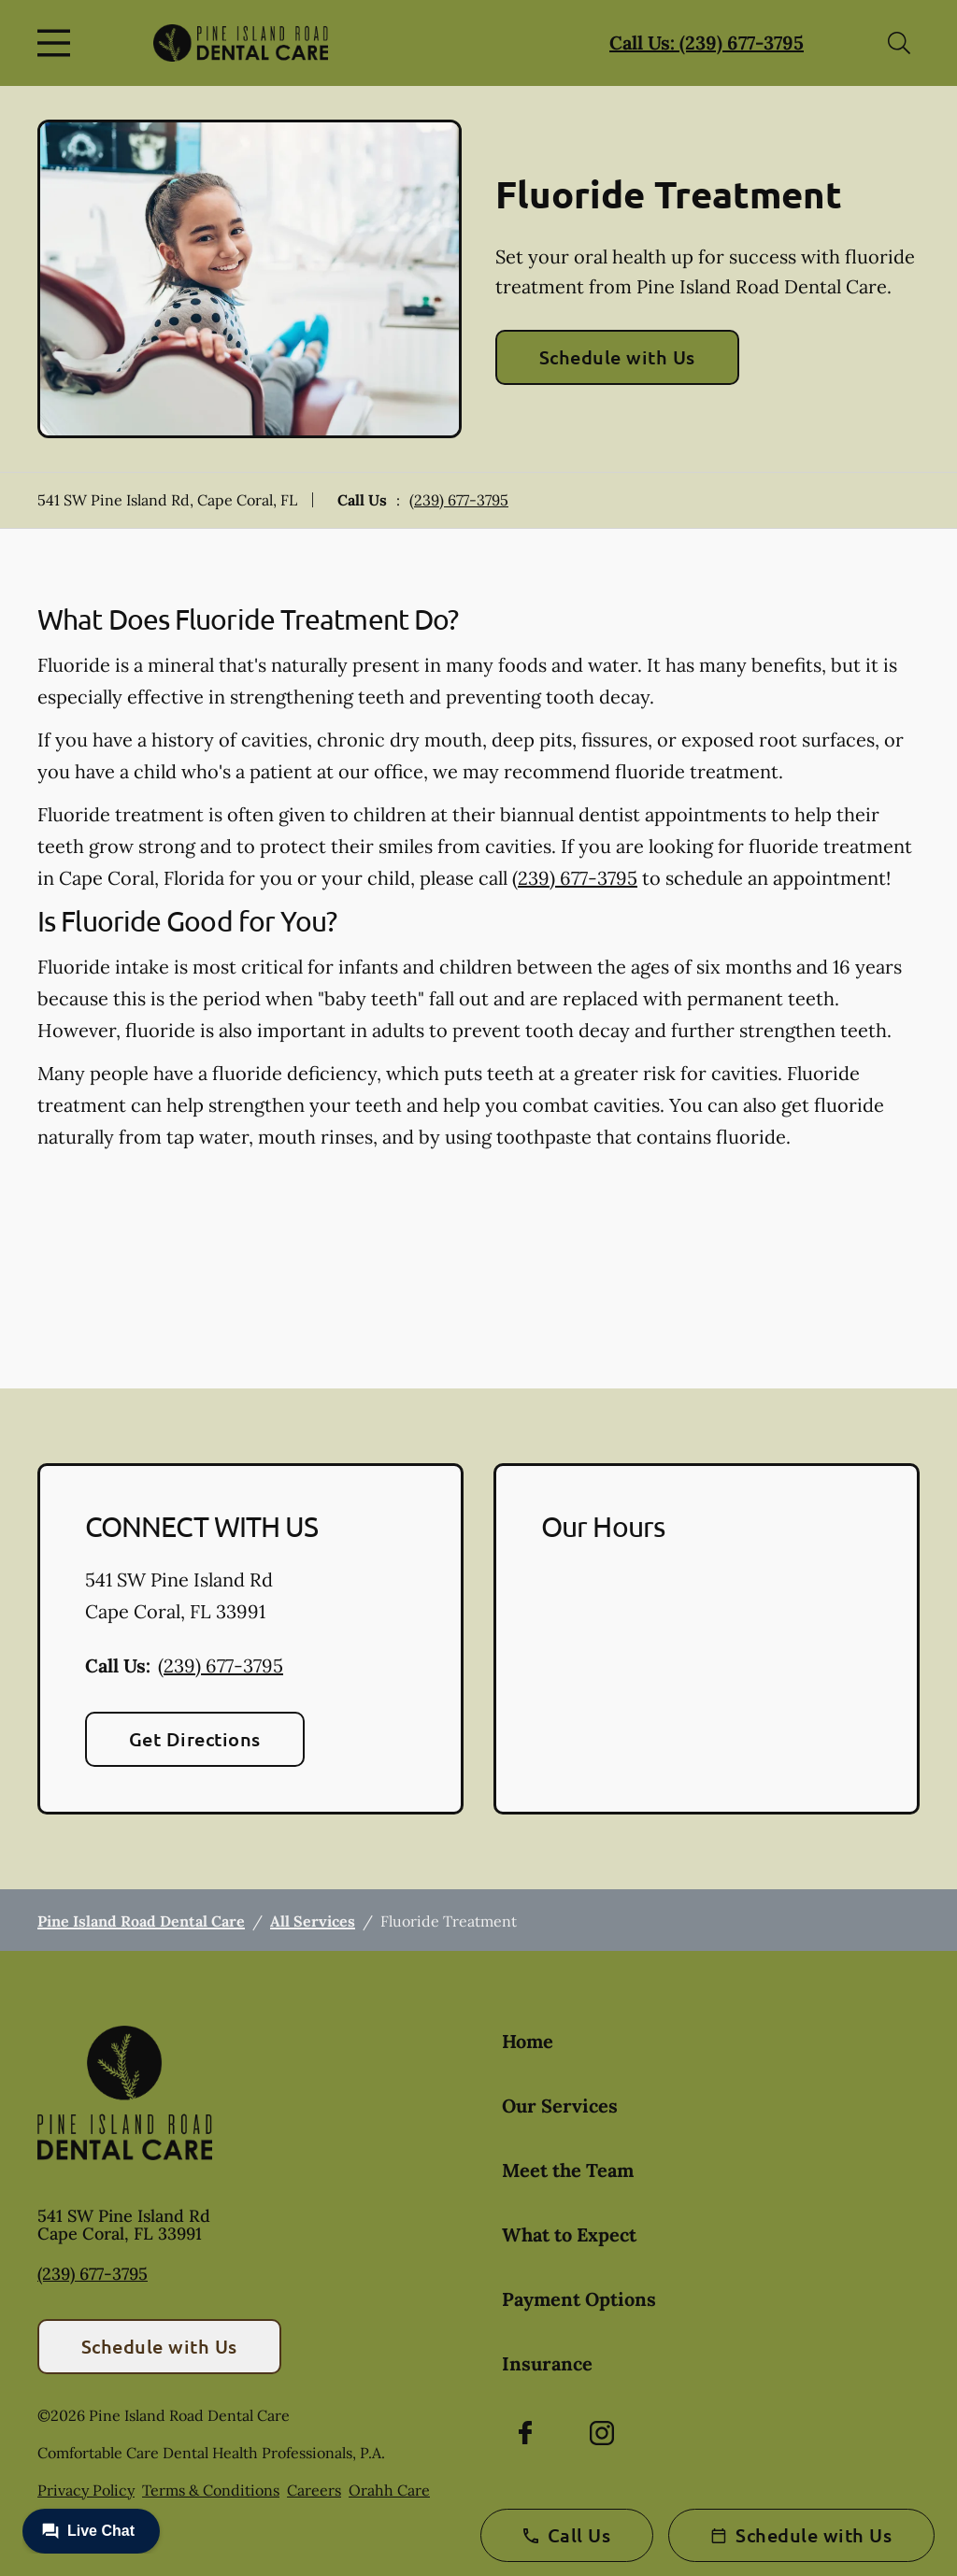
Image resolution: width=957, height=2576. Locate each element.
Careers (314, 2490)
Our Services (560, 2105)
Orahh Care (389, 2490)
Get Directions (195, 1739)
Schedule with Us (617, 357)
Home (527, 2041)
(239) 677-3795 (458, 500)
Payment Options (579, 2299)
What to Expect (569, 2234)
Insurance (547, 2363)
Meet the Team (568, 2170)
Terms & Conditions (210, 2490)
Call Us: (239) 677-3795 (706, 42)
